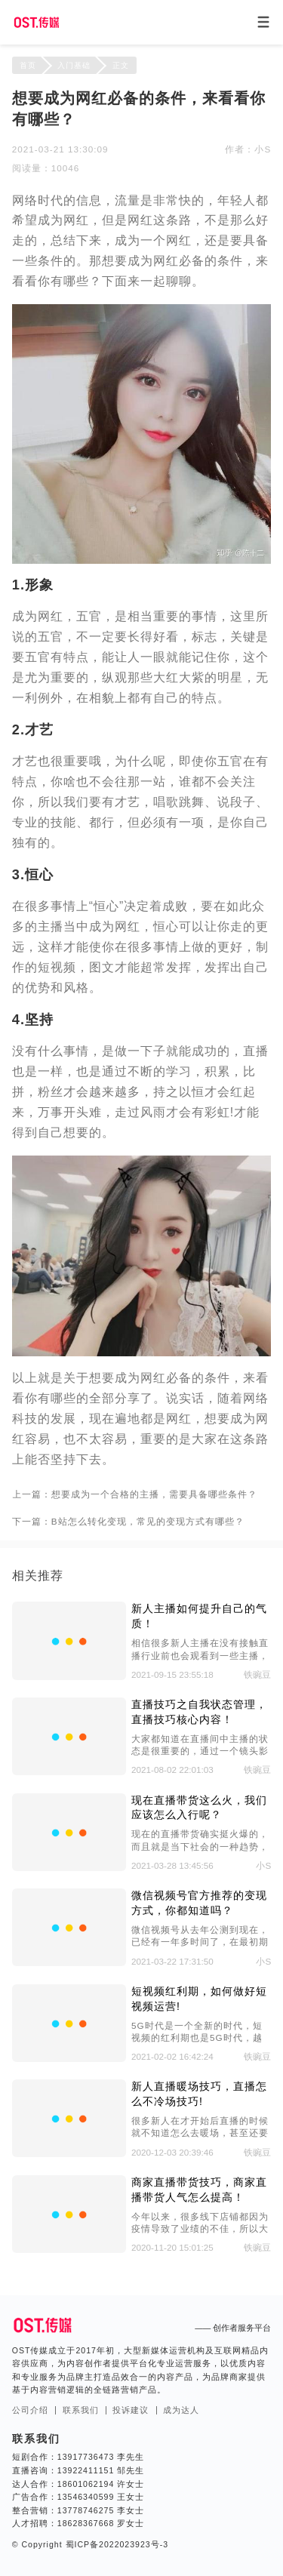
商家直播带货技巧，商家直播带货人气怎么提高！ (199, 2189)
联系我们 (81, 2409)
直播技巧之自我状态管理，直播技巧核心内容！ (199, 1711)
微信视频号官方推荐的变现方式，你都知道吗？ (199, 1902)
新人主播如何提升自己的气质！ (199, 1616)
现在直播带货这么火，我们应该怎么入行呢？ (199, 1807)
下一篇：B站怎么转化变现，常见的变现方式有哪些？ (128, 1521)
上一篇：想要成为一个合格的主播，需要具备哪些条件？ (134, 1494)
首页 (28, 65)
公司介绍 (30, 2409)
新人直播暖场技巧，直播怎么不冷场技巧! (199, 2093)
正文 (120, 65)
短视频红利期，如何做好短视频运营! (199, 1998)
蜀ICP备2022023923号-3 (115, 2544)
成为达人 (181, 2409)
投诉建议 (130, 2409)
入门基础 (74, 65)
